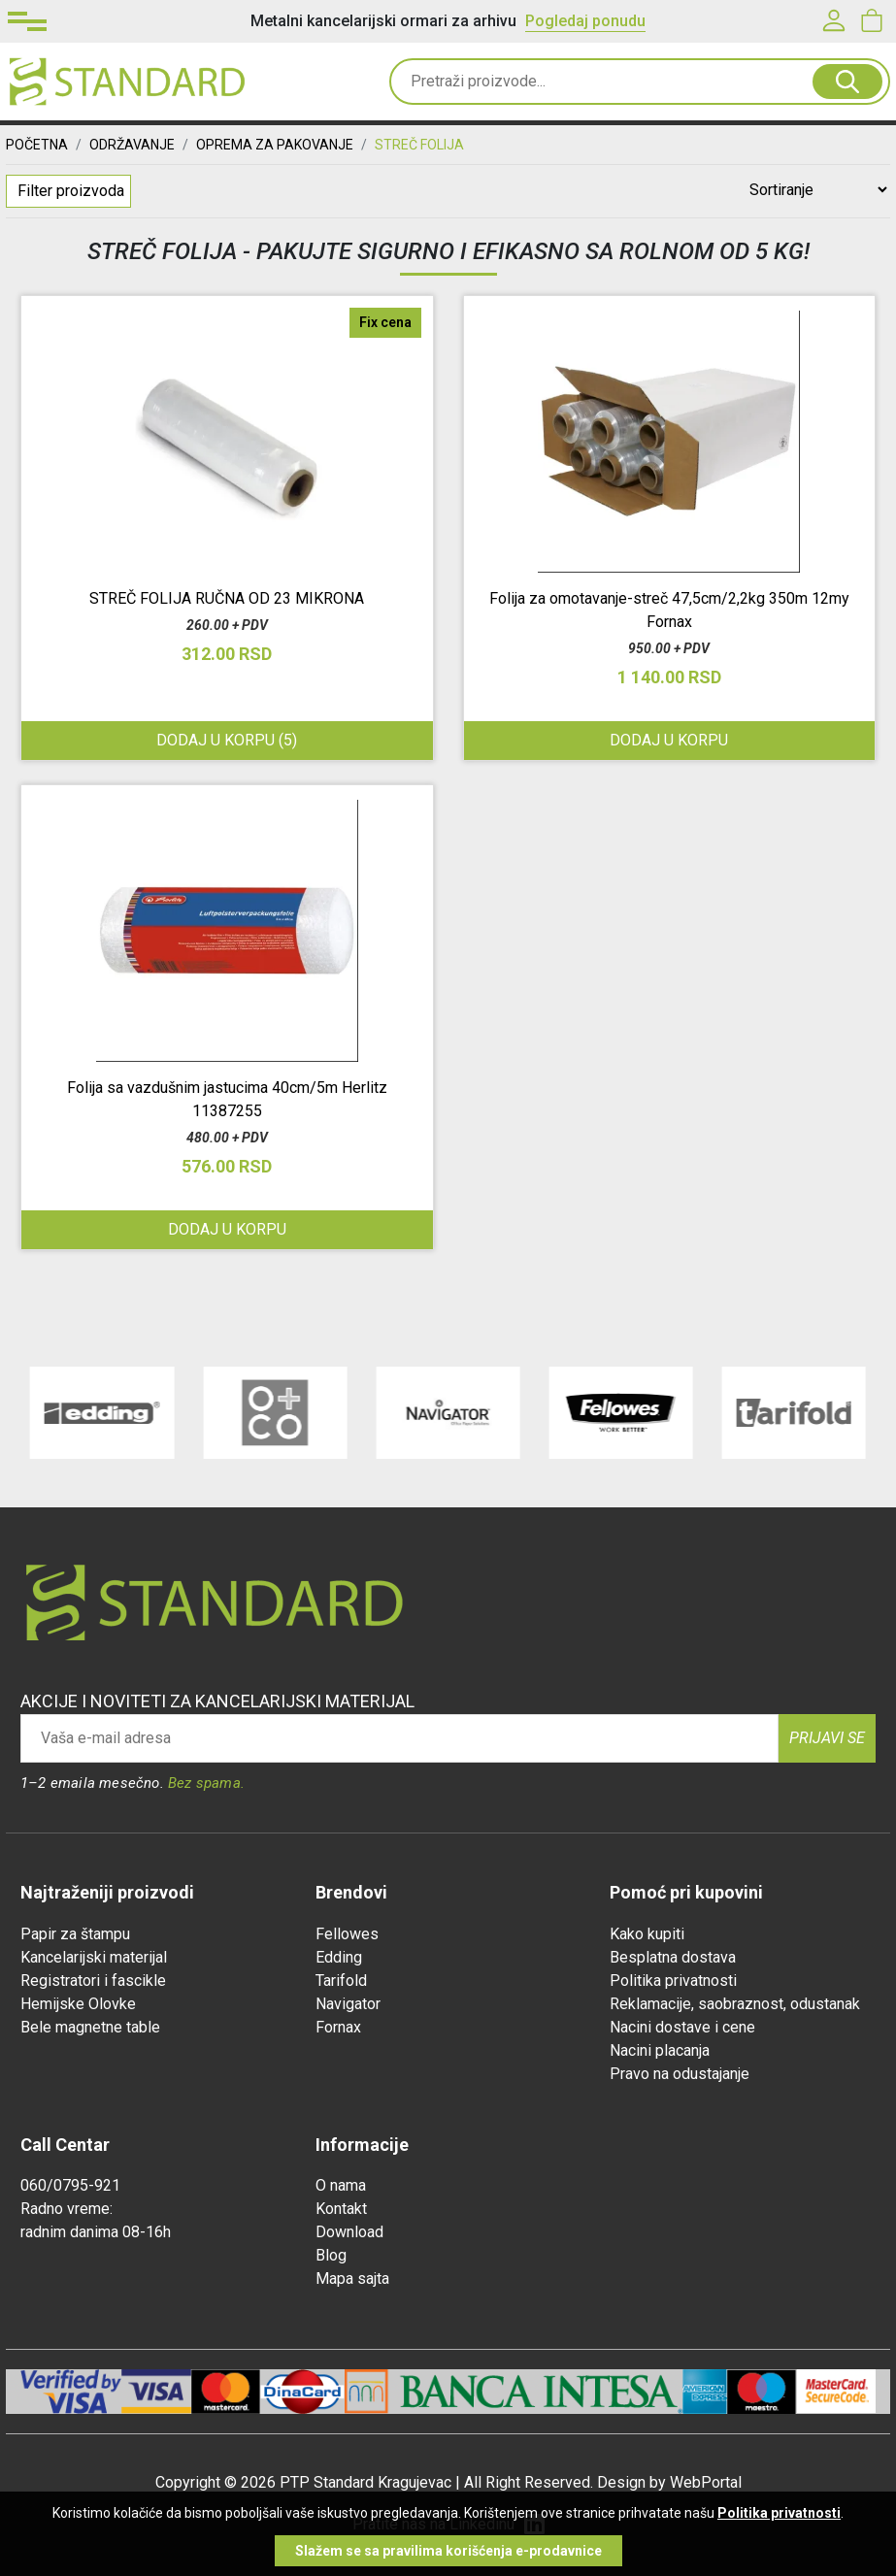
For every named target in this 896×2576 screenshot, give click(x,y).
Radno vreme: (66, 2208)
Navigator (348, 2004)
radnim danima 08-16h (95, 2232)
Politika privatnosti (673, 1980)
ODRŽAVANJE (132, 144)
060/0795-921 (70, 2185)
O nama (340, 2185)
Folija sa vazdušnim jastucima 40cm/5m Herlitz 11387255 (227, 1099)
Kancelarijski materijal (93, 1957)
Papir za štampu (75, 1934)
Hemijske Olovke (78, 2004)
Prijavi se (827, 1738)
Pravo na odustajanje (679, 2073)
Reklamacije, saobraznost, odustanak (735, 2004)
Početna (37, 144)
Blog (331, 2255)
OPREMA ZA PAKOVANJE (274, 144)
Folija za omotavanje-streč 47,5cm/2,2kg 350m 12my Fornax (669, 610)
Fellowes (347, 1934)
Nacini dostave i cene (682, 2027)
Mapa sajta (352, 2278)
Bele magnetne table (90, 2027)
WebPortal (706, 2482)
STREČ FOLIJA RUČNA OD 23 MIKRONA (226, 598)
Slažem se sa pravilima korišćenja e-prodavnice (448, 2551)
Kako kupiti (647, 1934)
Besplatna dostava (673, 1957)
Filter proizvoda (70, 191)
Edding (338, 1957)
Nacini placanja (660, 2050)
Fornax (338, 2027)
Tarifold (341, 1980)
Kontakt (341, 2208)
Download (349, 2232)
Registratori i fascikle (93, 1980)
